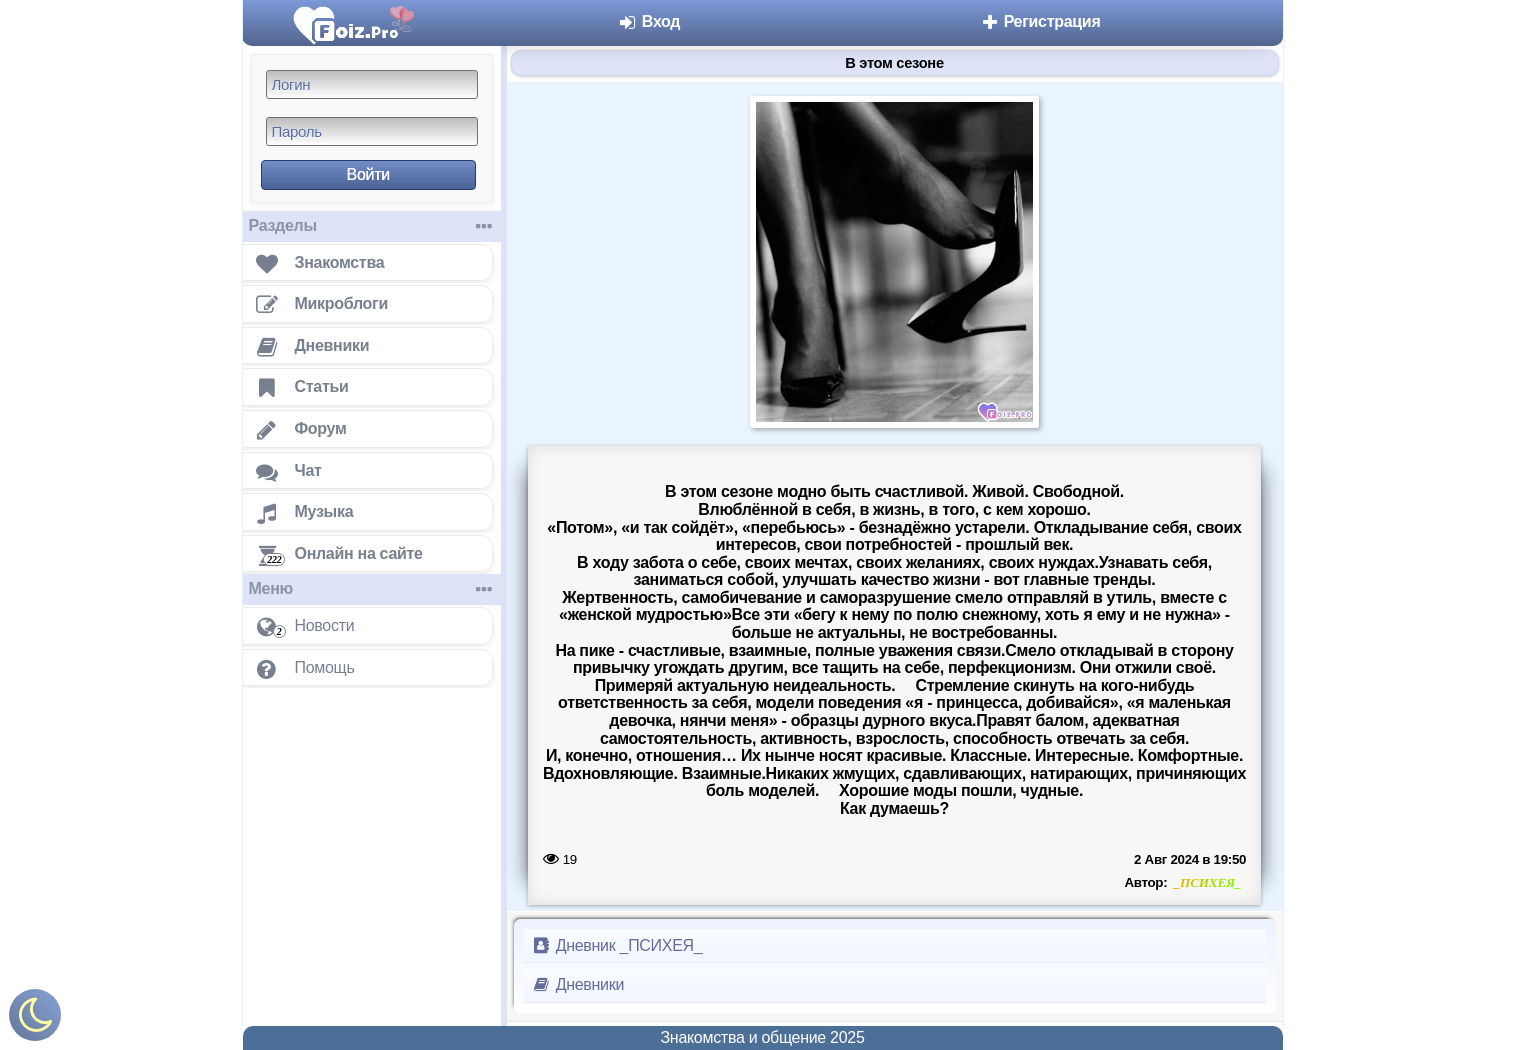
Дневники (578, 984)
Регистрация (1040, 21)
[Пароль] (372, 131)
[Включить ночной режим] (35, 1019)
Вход (649, 21)
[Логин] (372, 84)
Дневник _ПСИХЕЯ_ (617, 945)
